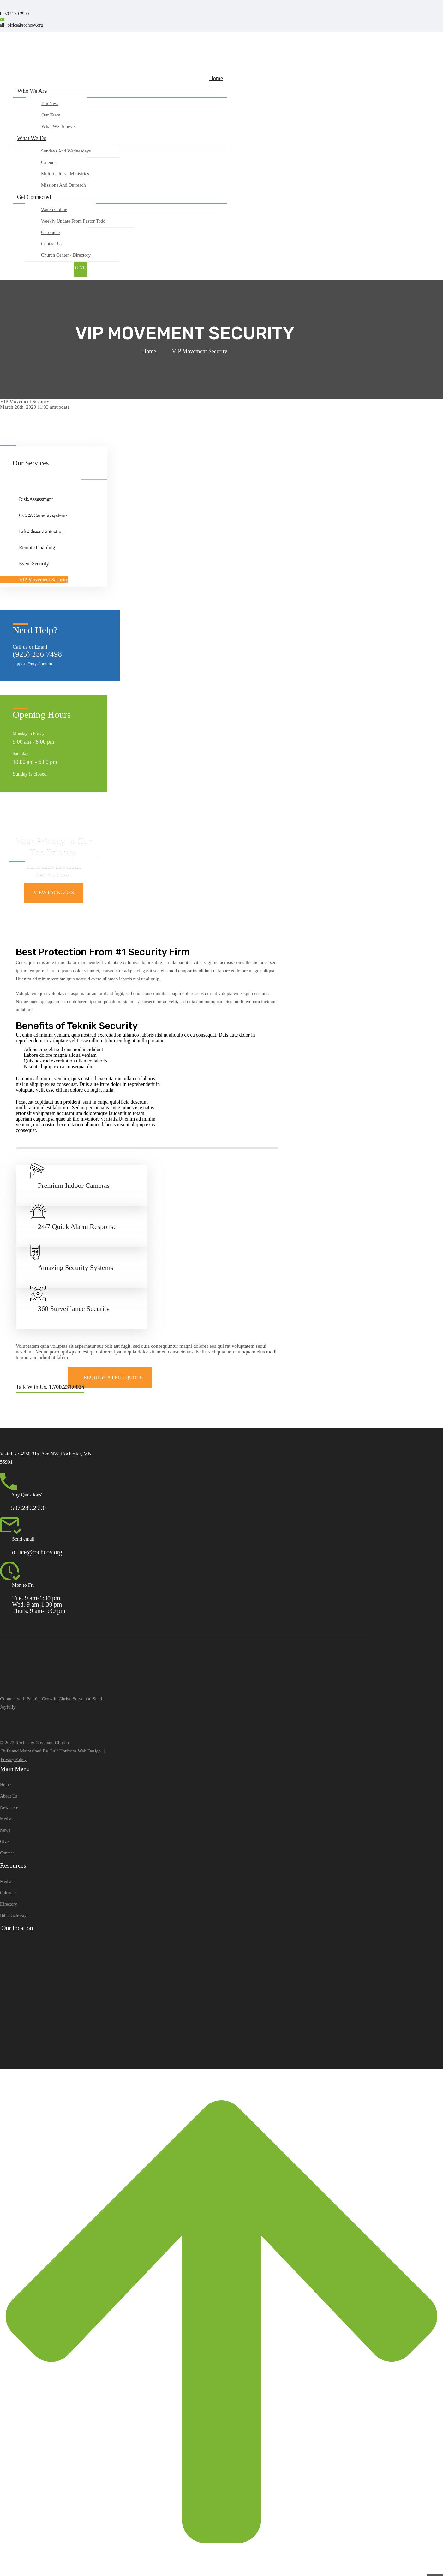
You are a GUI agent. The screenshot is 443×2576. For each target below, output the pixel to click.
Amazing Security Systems (75, 1267)
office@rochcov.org (37, 1552)
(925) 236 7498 (37, 654)
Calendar (8, 1892)
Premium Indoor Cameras (74, 1185)
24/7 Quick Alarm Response (77, 1226)
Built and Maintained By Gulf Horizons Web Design (51, 1750)
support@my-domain (32, 664)
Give (4, 1841)
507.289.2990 (28, 1507)
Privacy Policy (14, 1759)
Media (5, 1819)
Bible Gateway (13, 1915)
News (5, 1830)
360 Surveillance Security (74, 1308)
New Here (9, 1807)
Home (149, 351)
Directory (8, 1904)
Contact (7, 1853)
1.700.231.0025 (67, 1387)
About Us (8, 1796)
